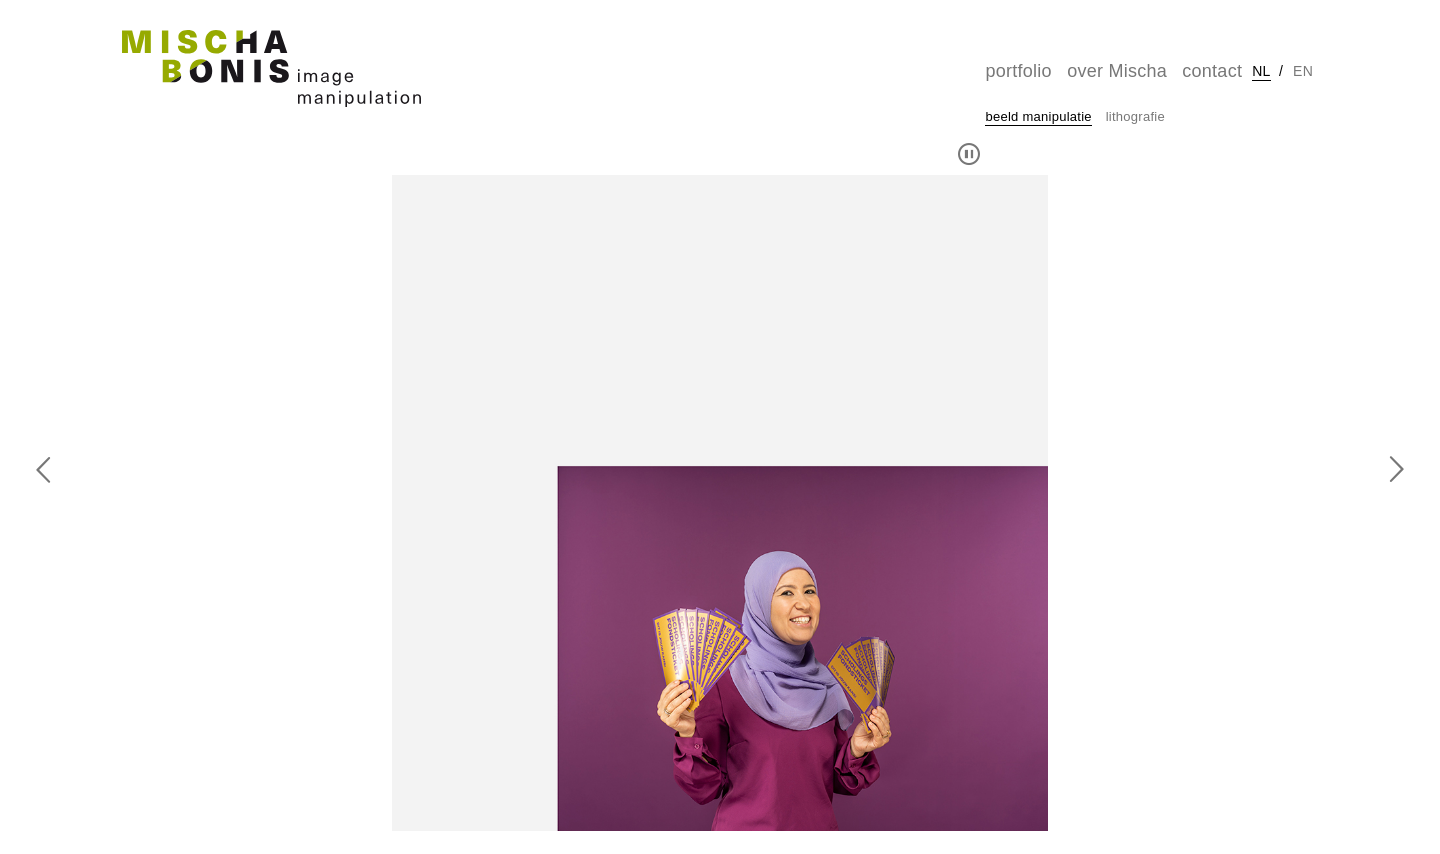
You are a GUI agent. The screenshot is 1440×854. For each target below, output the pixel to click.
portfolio (1018, 71)
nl (1261, 71)
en (1303, 71)
